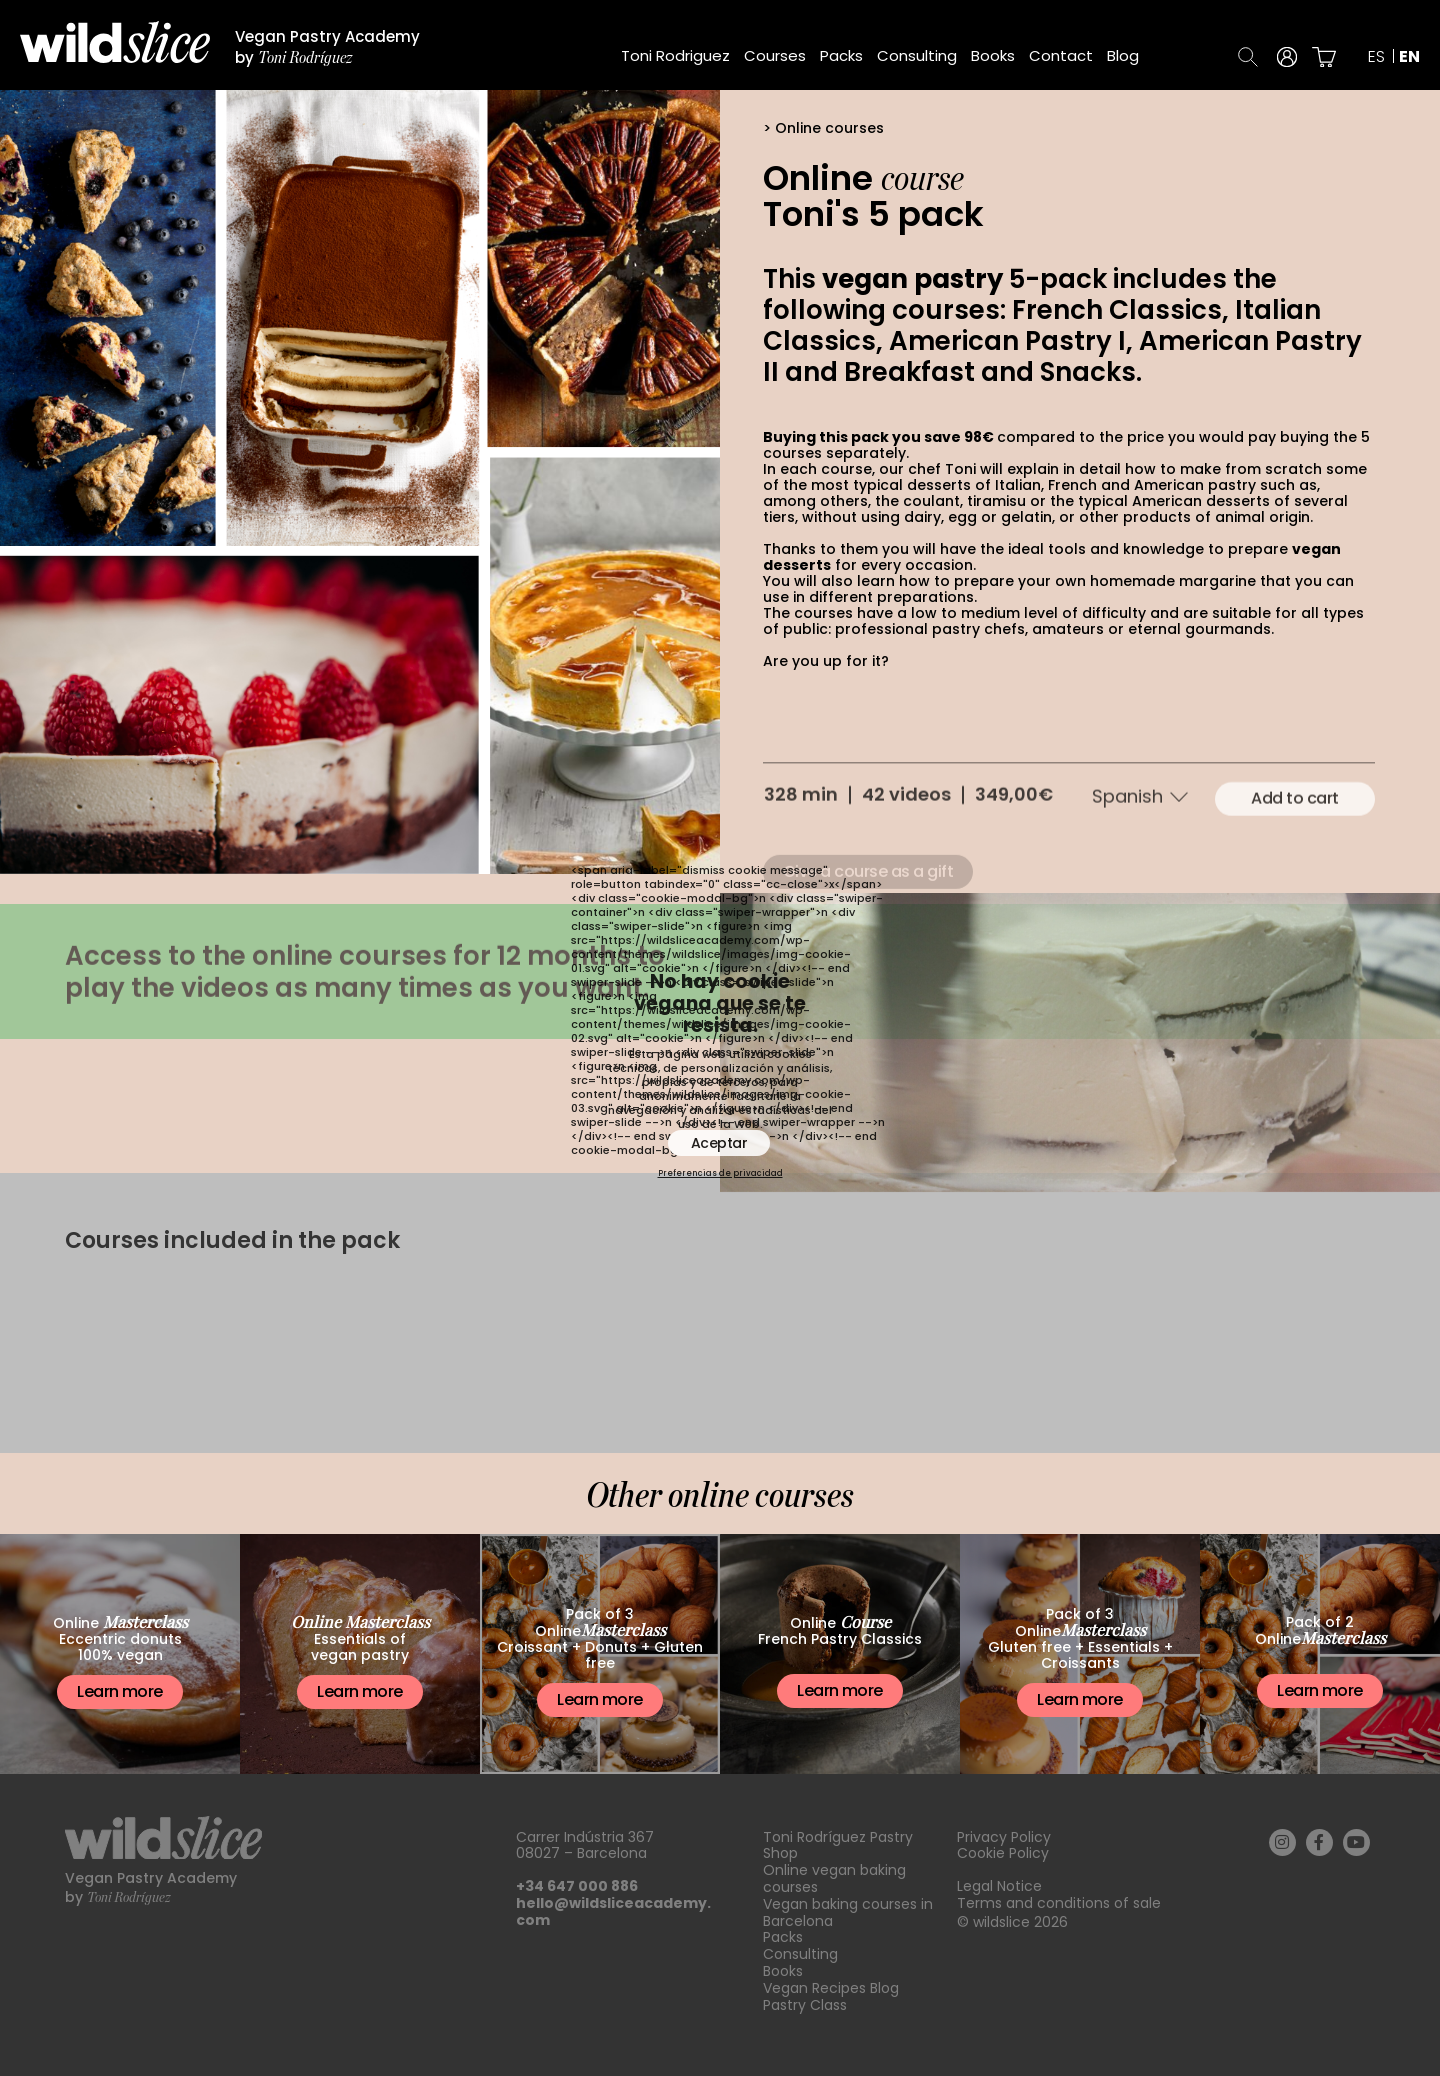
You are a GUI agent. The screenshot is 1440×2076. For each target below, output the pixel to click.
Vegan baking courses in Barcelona (848, 1912)
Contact (1061, 55)
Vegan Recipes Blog (831, 1988)
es (1376, 57)
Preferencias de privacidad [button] (720, 1174)
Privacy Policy (1004, 1837)
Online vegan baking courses (834, 1878)
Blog (1123, 55)
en (1409, 57)
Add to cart (1294, 848)
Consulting (917, 55)
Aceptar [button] (719, 1143)
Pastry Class (805, 2005)
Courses (775, 55)
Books (993, 55)
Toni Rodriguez (675, 55)
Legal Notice (999, 1886)
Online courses (829, 128)
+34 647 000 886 (577, 1886)
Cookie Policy (1003, 1853)
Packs (841, 55)
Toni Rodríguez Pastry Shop (838, 1845)
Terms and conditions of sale (1059, 1903)
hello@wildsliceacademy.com (613, 1911)
